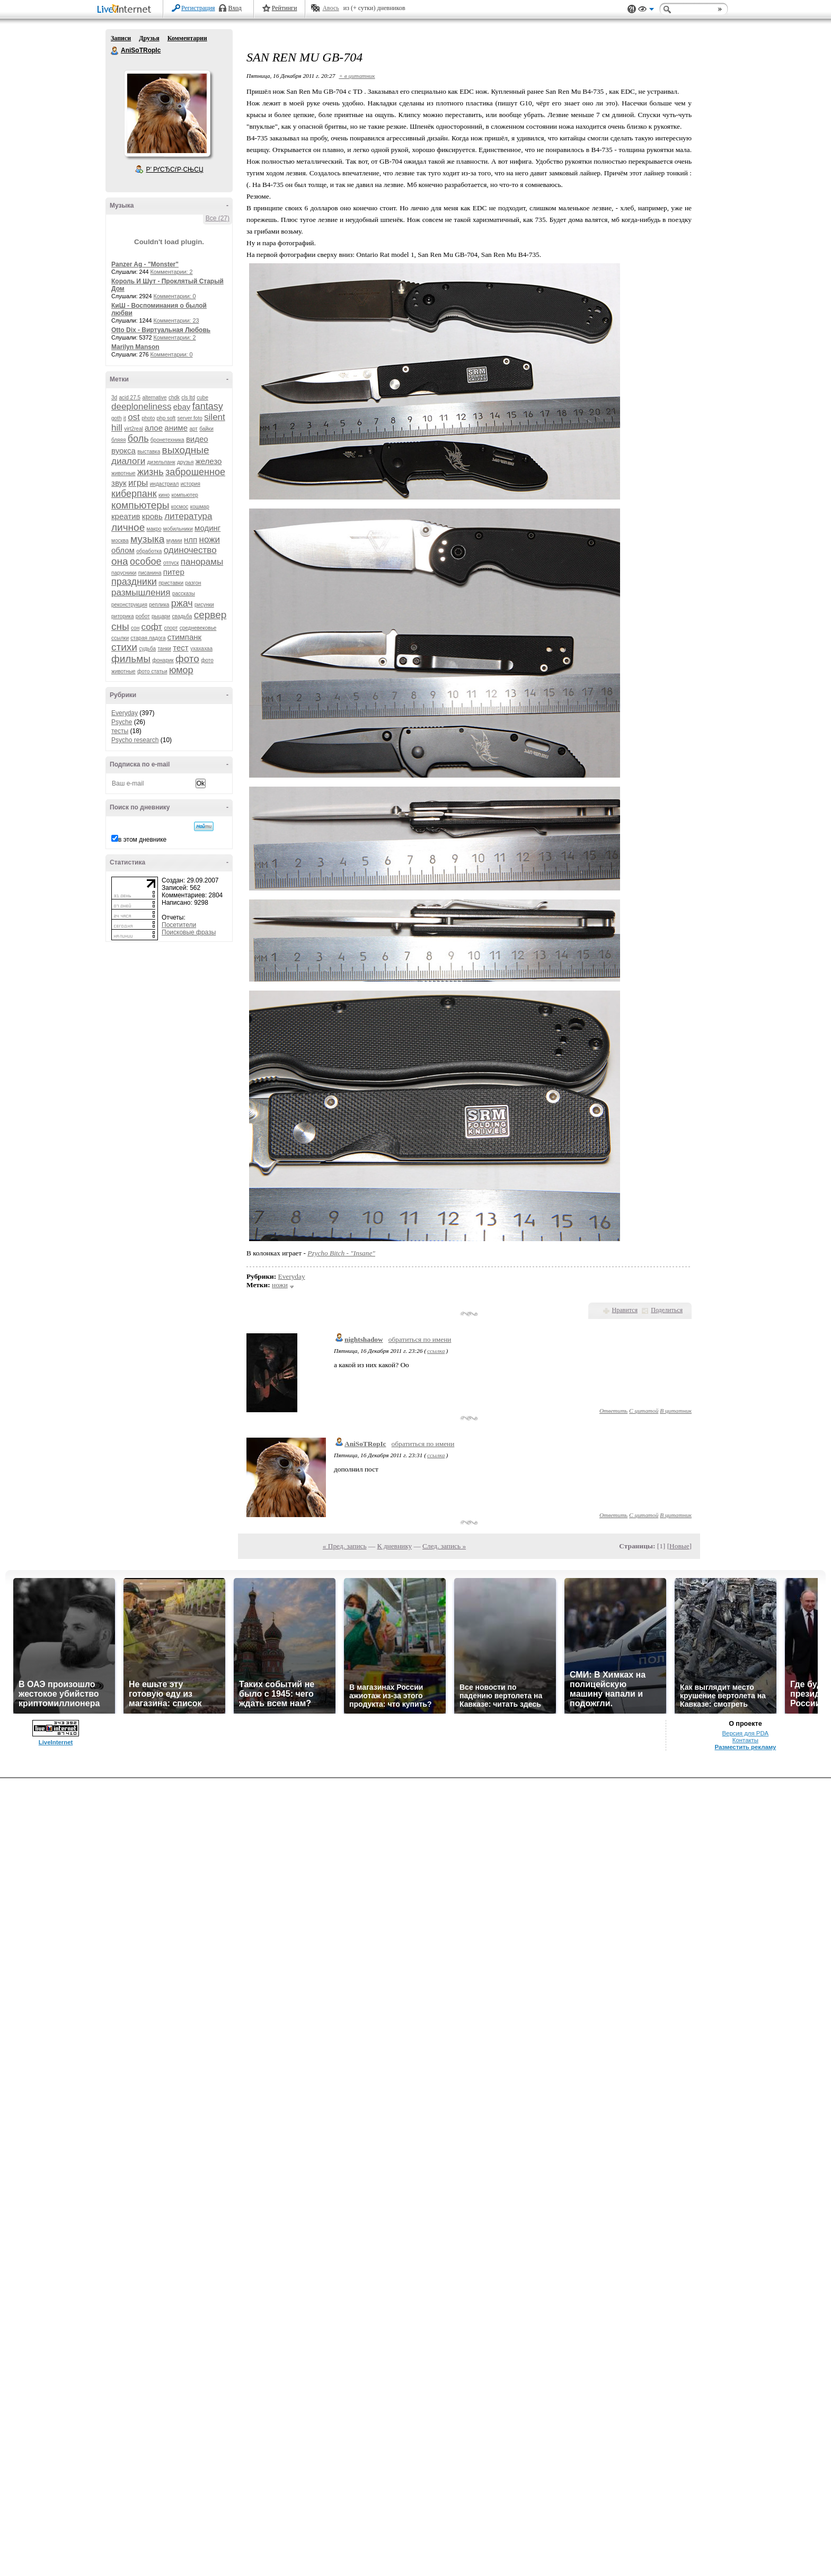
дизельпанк (161, 462)
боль (138, 438)
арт (193, 429)
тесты (119, 731)
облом (123, 550)
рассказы (183, 593)
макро (154, 529)
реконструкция (129, 605)
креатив (125, 516)
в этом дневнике (142, 839)
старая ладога (147, 638)
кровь (152, 516)
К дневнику (394, 1546)
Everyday (124, 713)
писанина (150, 573)
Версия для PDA (745, 1733)
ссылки (120, 638)
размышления (141, 592)
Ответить (613, 1410)
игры (138, 483)
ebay (182, 406)
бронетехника (167, 440)
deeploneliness (141, 407)
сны (120, 626)
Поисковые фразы (189, 932)
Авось (330, 8)
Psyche (121, 722)
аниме (176, 427)
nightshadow (363, 1339)
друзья (185, 462)
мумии (174, 540)
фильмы (131, 658)
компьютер (184, 495)
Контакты (745, 1740)
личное (128, 527)
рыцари (161, 616)
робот (143, 616)
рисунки (204, 605)
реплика (159, 605)
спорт (171, 628)
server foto (190, 418)
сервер (210, 614)
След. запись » (444, 1546)
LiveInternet (126, 9)
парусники (123, 573)
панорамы (202, 562)
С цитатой (643, 1410)
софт (152, 627)
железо (209, 461)
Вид (646, 10)
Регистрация (198, 8)
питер (173, 571)
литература (188, 516)
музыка (147, 539)
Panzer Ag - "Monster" (145, 264)
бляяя (118, 440)
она (119, 561)
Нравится (625, 1310)
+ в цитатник (357, 76)
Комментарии (187, 38)
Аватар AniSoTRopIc (167, 113)
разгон (193, 583)
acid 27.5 (129, 397)
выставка (148, 451)
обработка (149, 551)
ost (134, 417)
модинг (207, 527)
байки (206, 429)
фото (187, 658)
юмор (181, 670)
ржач (182, 603)
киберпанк (134, 493)
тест (180, 647)
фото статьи (152, 671)
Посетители (179, 925)
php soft (166, 418)
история (190, 484)
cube (202, 397)
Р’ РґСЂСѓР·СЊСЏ (175, 169)
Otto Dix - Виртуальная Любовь (160, 330)
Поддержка (631, 9)
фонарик (162, 660)
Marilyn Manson (135, 347)
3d (114, 397)
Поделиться (667, 1310)
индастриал (164, 484)
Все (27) (217, 218)
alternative (154, 397)
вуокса (123, 450)
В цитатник (676, 1410)
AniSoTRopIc (115, 51)
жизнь (150, 472)
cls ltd (188, 397)
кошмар (199, 507)
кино (164, 495)
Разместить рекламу (745, 1747)
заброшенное (195, 472)
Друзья (149, 38)
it (124, 418)
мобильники (178, 529)
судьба (147, 649)
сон (135, 628)
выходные (185, 450)
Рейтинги (284, 8)
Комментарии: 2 (172, 272)
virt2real (133, 429)
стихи (124, 647)
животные (123, 473)
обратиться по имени (420, 1339)
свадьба (182, 616)
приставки (170, 583)
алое (154, 427)
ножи (209, 539)
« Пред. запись (345, 1546)
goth (116, 418)
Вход (235, 8)
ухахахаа (201, 649)
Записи (121, 38)
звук (119, 482)
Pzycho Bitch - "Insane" (341, 1253)
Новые (679, 1546)
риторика (122, 616)
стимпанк (184, 636)
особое (146, 561)
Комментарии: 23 (176, 320)
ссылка (436, 1351)
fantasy (207, 406)
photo (148, 418)
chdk (174, 397)
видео (197, 438)
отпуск (171, 563)
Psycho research (134, 740)
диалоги (128, 461)
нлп (190, 539)
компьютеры (140, 505)
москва (120, 540)
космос (180, 507)
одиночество (190, 550)
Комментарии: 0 (175, 296)
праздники (134, 581)
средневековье (198, 628)
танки (164, 649)
